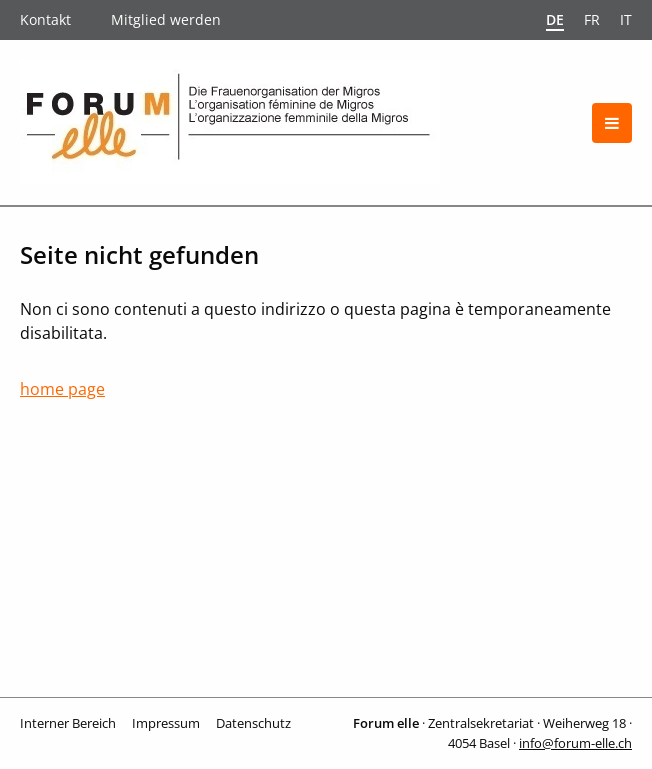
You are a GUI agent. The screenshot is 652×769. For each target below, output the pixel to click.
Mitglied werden (166, 19)
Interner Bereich (68, 723)
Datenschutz (253, 723)
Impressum (166, 723)
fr (592, 19)
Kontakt (45, 19)
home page (62, 389)
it (626, 19)
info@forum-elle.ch (575, 743)
